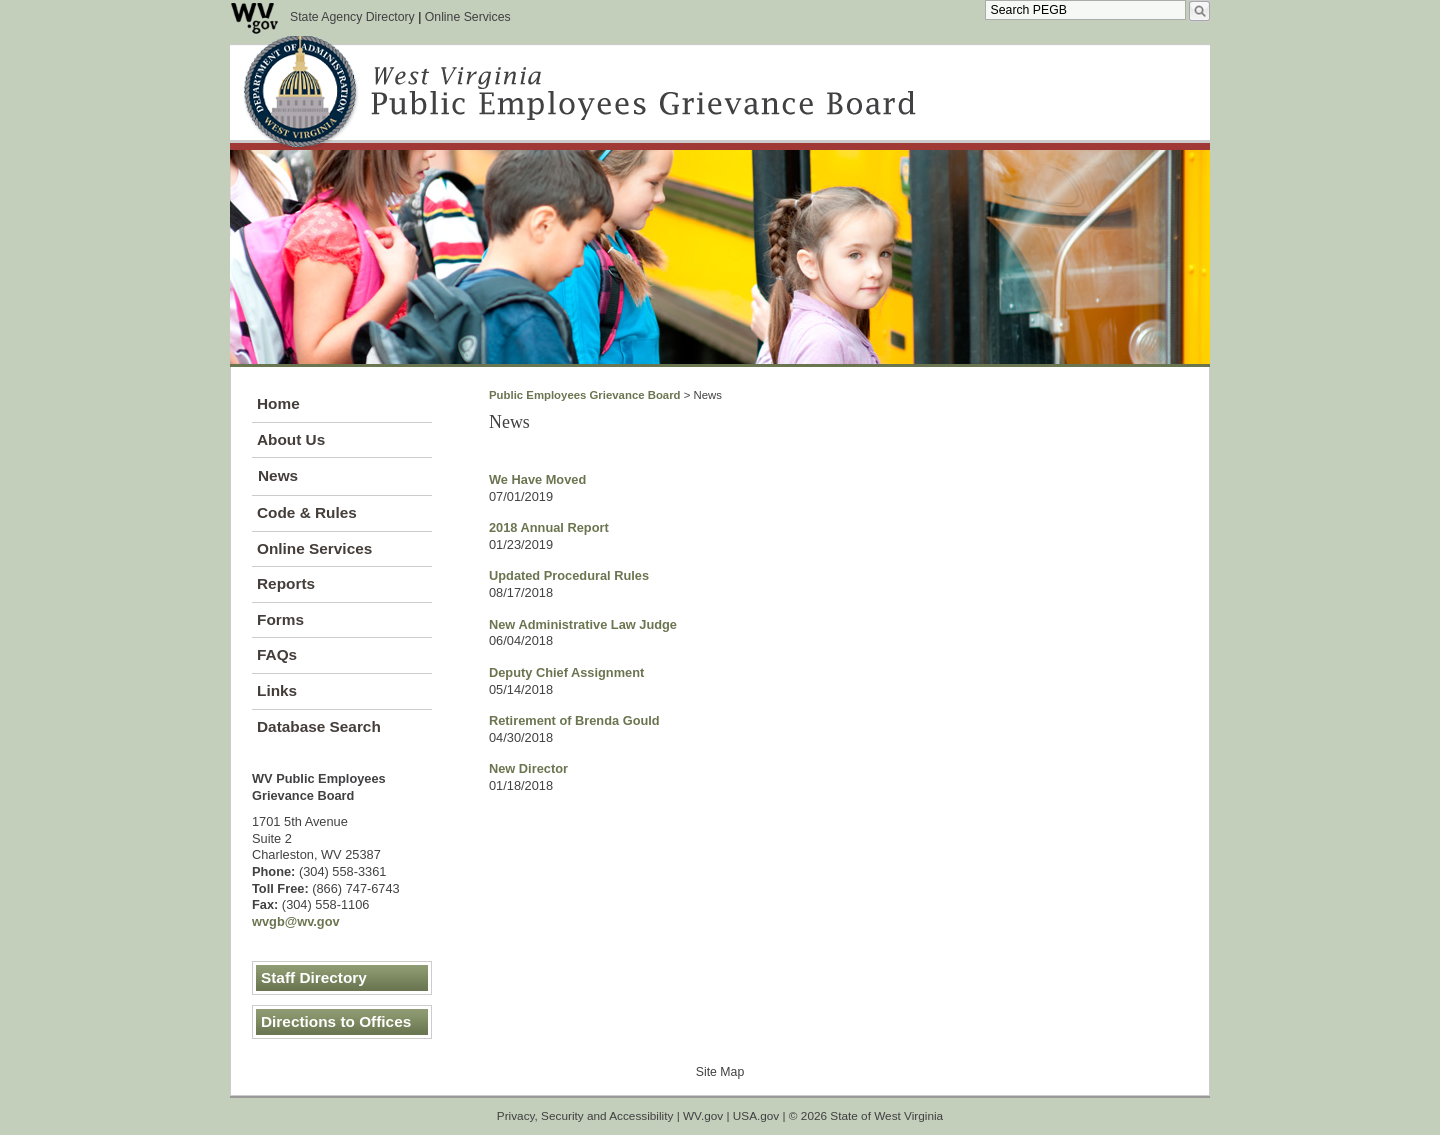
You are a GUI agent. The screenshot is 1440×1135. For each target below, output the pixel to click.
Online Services (468, 17)
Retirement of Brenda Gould (574, 720)
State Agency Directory (352, 17)
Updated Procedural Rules (569, 575)
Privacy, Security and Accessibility (585, 1115)
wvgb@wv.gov (296, 921)
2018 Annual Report (549, 527)
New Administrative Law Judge (583, 624)
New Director (528, 768)
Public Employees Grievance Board (585, 395)
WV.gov (703, 1115)
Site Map (720, 1072)
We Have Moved (537, 479)
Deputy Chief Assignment (566, 672)
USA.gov (756, 1115)
